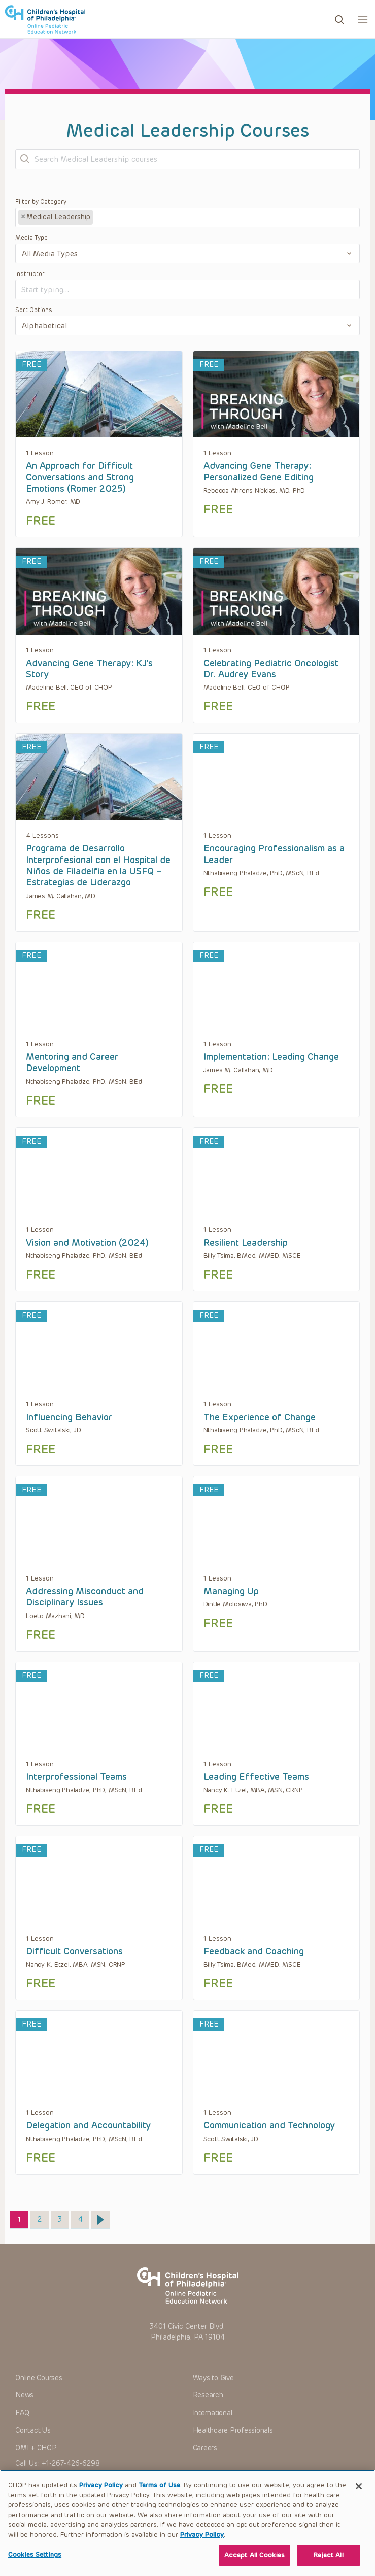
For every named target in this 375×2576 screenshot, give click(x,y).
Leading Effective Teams (256, 1776)
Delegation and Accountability (88, 2125)
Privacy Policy (101, 2493)
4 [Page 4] (84, 2217)
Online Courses (38, 2378)
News (24, 2395)
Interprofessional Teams (76, 1776)
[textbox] (133, 218)
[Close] (359, 2494)
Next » (100, 2220)
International (212, 2413)
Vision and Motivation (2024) (87, 1242)
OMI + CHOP (36, 2448)
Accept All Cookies (254, 2563)
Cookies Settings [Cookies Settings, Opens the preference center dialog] (34, 2562)
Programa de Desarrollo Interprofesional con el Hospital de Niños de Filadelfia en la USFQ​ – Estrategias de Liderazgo (98, 865)
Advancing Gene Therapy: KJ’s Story (89, 669)
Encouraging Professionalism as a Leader (274, 854)
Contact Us (33, 2430)
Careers (205, 2448)
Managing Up (231, 1591)
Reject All (328, 2563)
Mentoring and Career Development (72, 1062)
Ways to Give (213, 2378)
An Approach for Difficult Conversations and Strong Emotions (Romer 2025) (80, 477)
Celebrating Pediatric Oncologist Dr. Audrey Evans (270, 669)
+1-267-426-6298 (71, 2463)
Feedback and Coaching (253, 1951)
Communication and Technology (269, 2125)
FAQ (22, 2413)
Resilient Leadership (245, 1242)
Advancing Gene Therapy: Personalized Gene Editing (258, 471)
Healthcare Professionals (233, 2430)
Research (208, 2395)
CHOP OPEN (47, 19)
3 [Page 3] (63, 2217)
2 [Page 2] (43, 2217)
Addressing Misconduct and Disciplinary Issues (85, 1597)
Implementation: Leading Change (271, 1056)
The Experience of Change (259, 1417)
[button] (362, 19)
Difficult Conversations (74, 1951)
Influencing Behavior (69, 1417)
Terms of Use (159, 2493)
